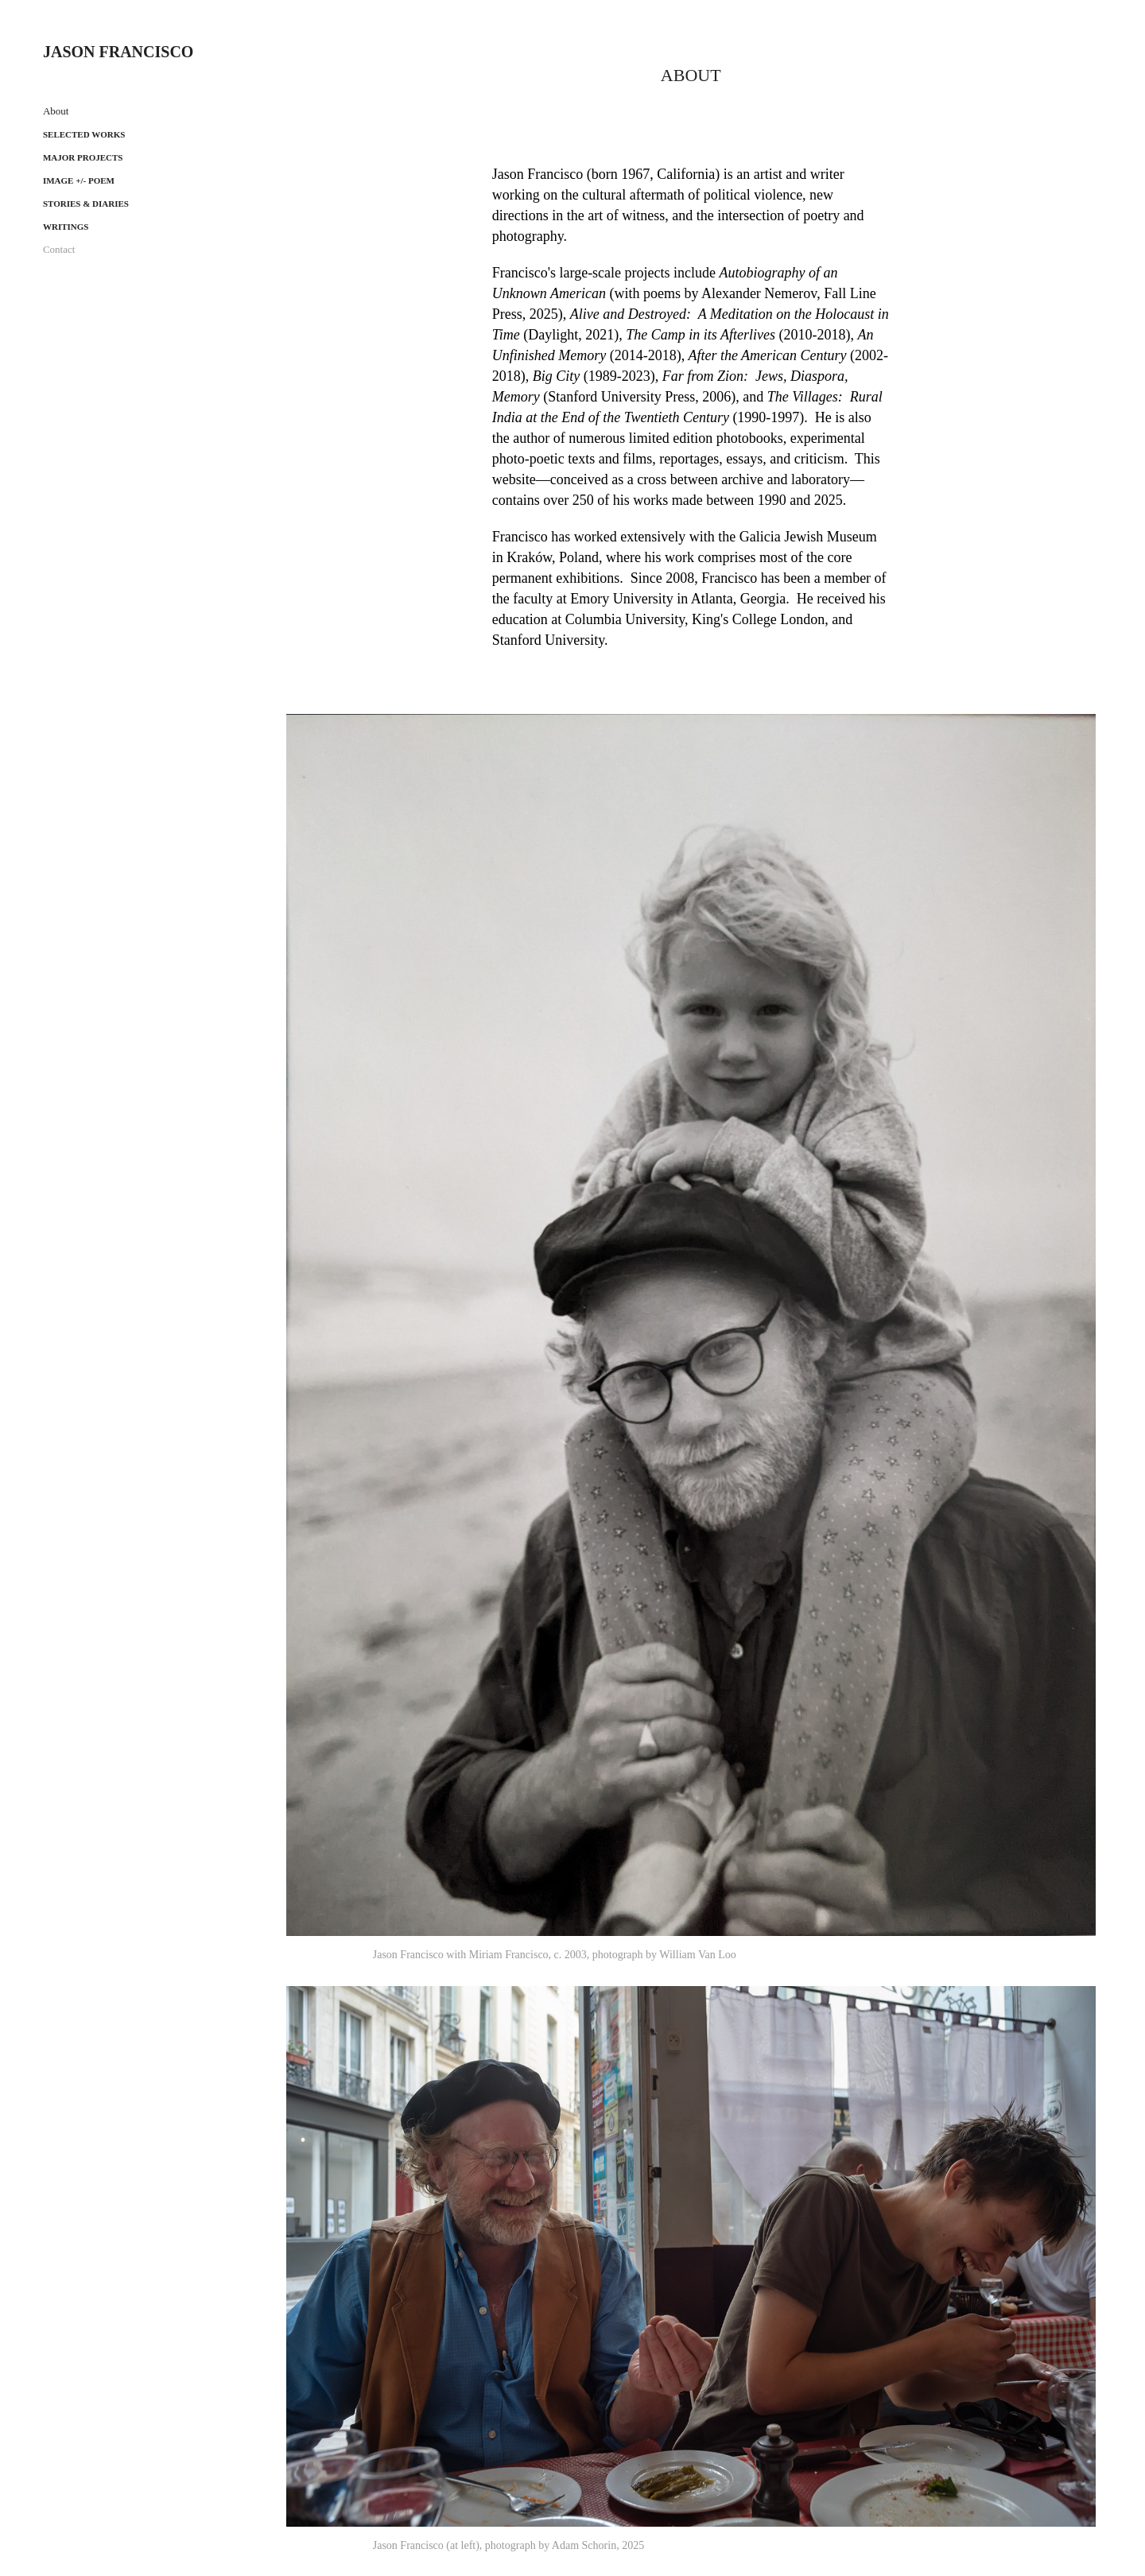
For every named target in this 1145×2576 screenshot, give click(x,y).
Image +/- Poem (78, 180)
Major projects (83, 157)
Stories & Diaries (86, 203)
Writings (65, 226)
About (56, 111)
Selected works (84, 134)
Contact (59, 249)
